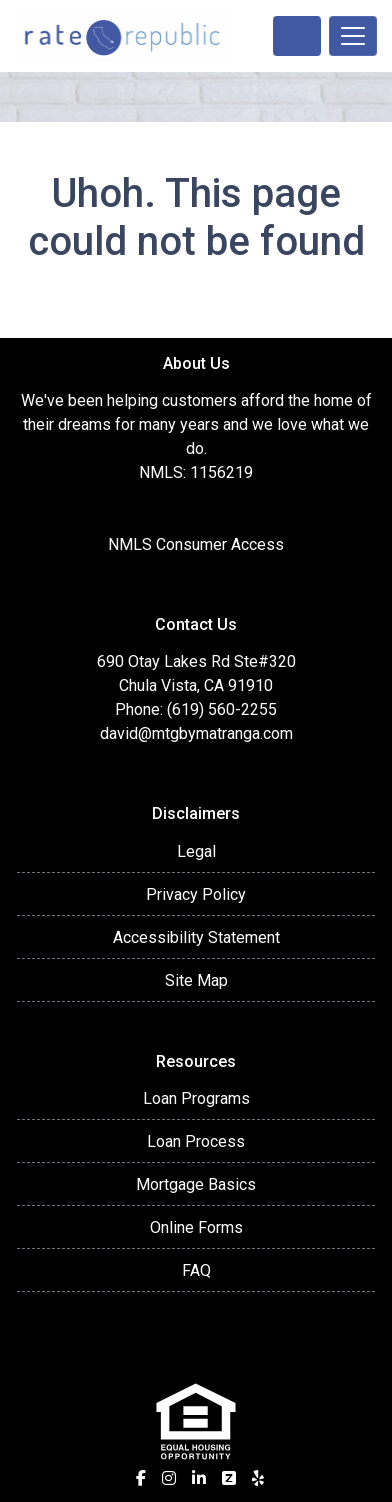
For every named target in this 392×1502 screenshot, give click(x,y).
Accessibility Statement (196, 937)
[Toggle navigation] (353, 36)
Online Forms (196, 1227)
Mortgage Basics (196, 1184)
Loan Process (196, 1141)
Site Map (196, 980)
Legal (196, 851)
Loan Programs (196, 1098)
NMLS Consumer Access (196, 544)
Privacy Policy (196, 894)
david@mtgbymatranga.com (196, 733)
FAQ (196, 1270)
